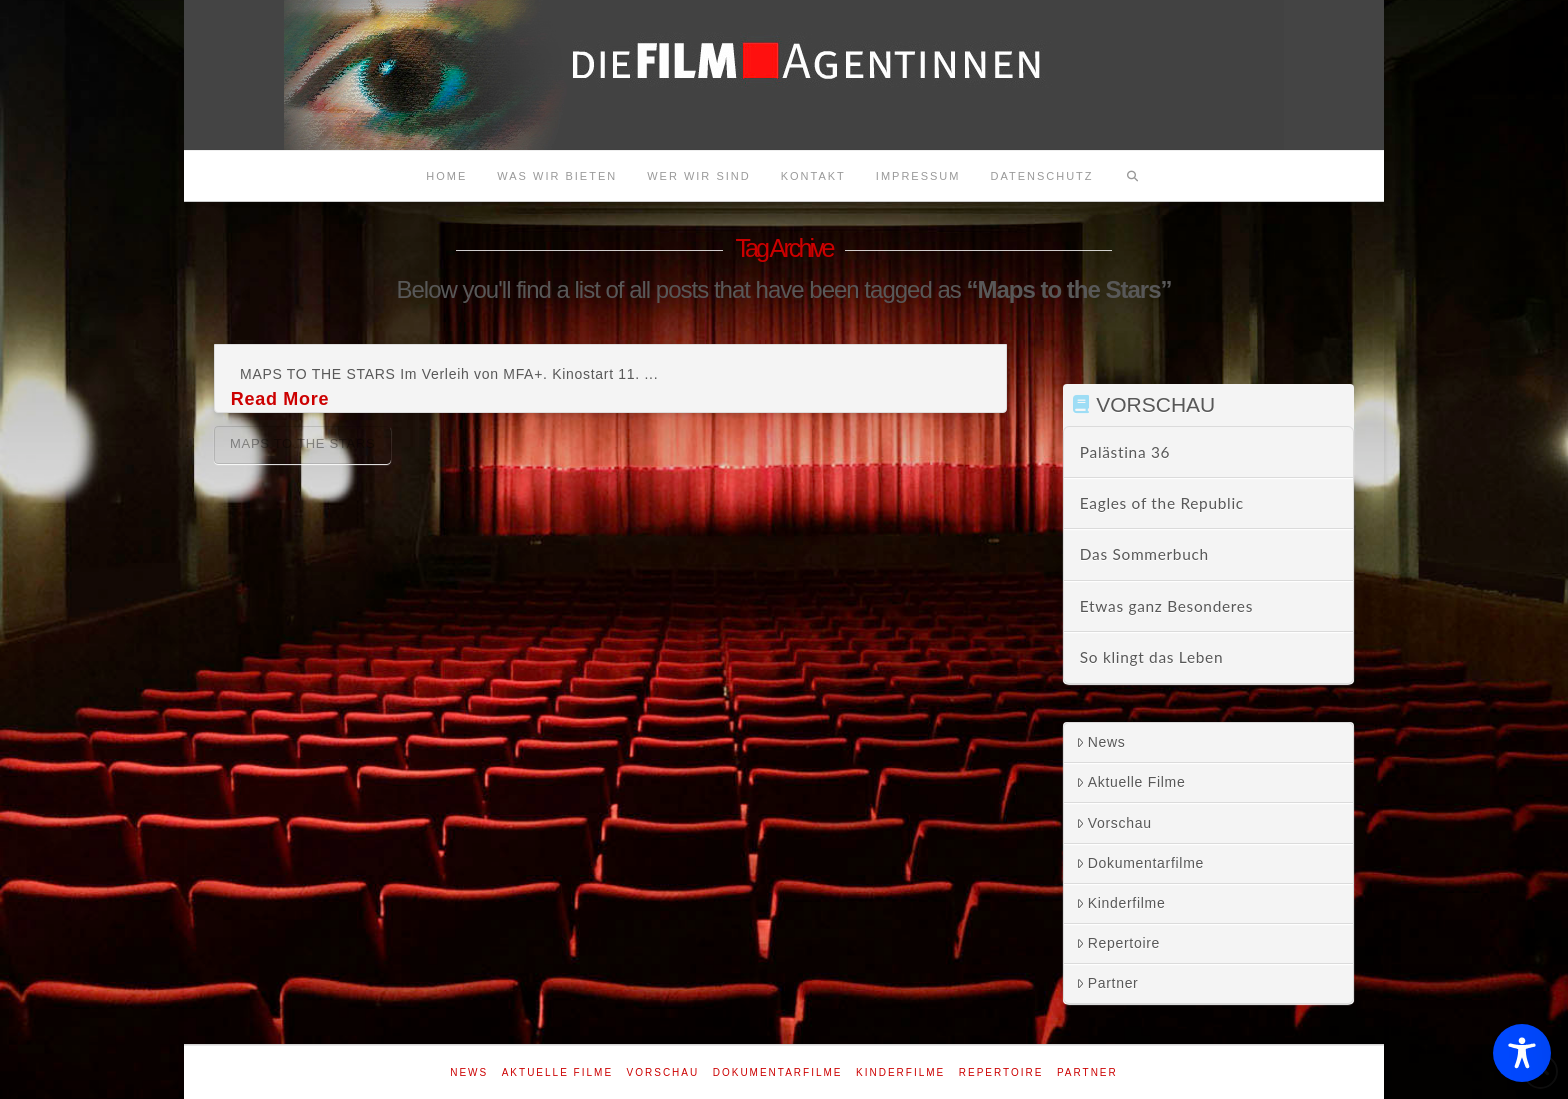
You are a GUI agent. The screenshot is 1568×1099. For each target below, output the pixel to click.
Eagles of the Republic (1162, 503)
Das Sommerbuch (1144, 554)
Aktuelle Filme (1131, 782)
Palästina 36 (1125, 452)
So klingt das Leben (1151, 657)
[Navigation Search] (1133, 176)
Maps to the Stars (302, 443)
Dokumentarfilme (1140, 863)
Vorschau (1114, 823)
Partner (1107, 983)
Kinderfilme (1121, 903)
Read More (280, 399)
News (1101, 742)
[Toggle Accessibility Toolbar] (1522, 1053)
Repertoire (1118, 943)
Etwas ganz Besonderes (1166, 606)
